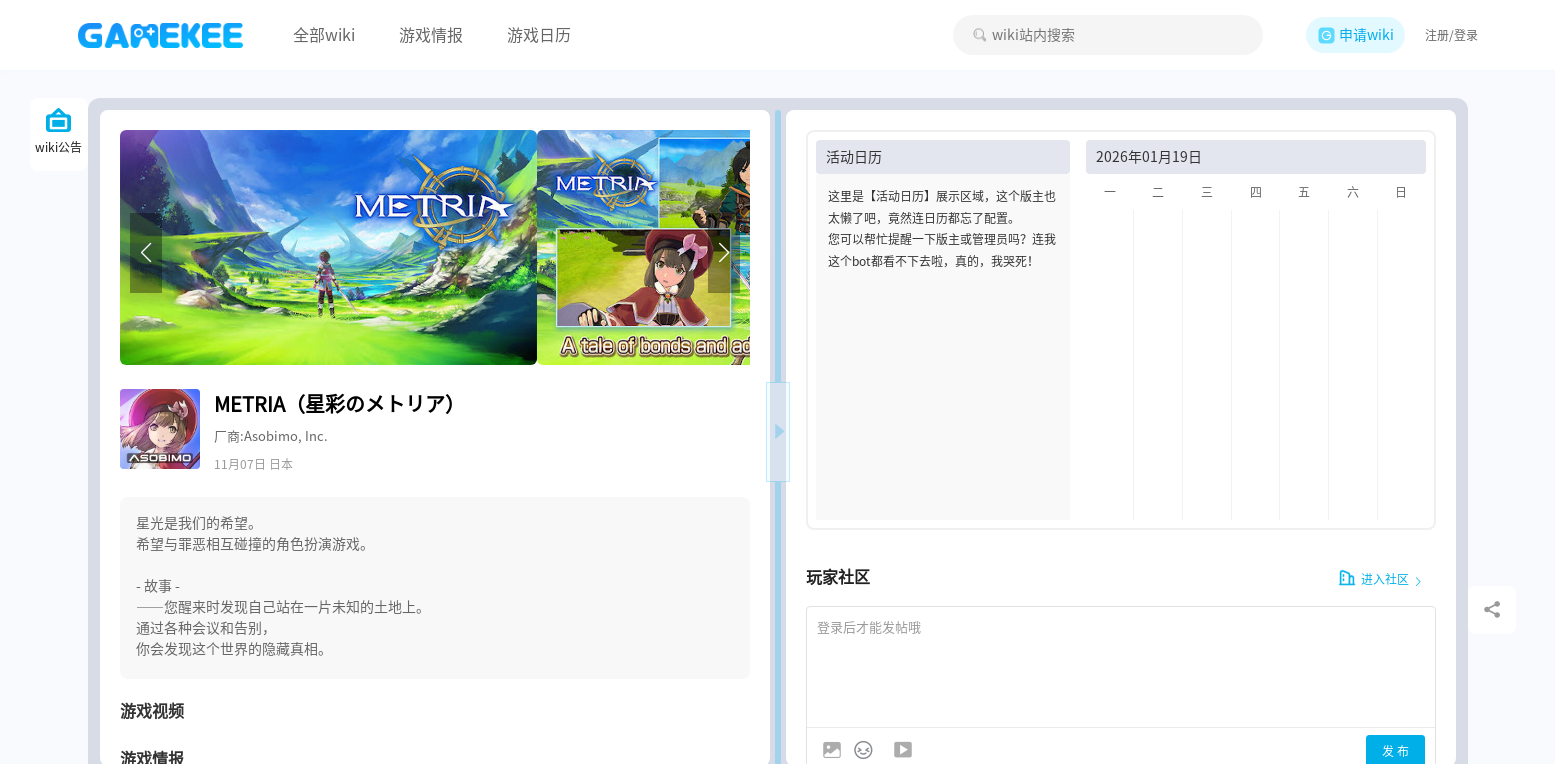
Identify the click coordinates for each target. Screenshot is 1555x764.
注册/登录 (1451, 35)
